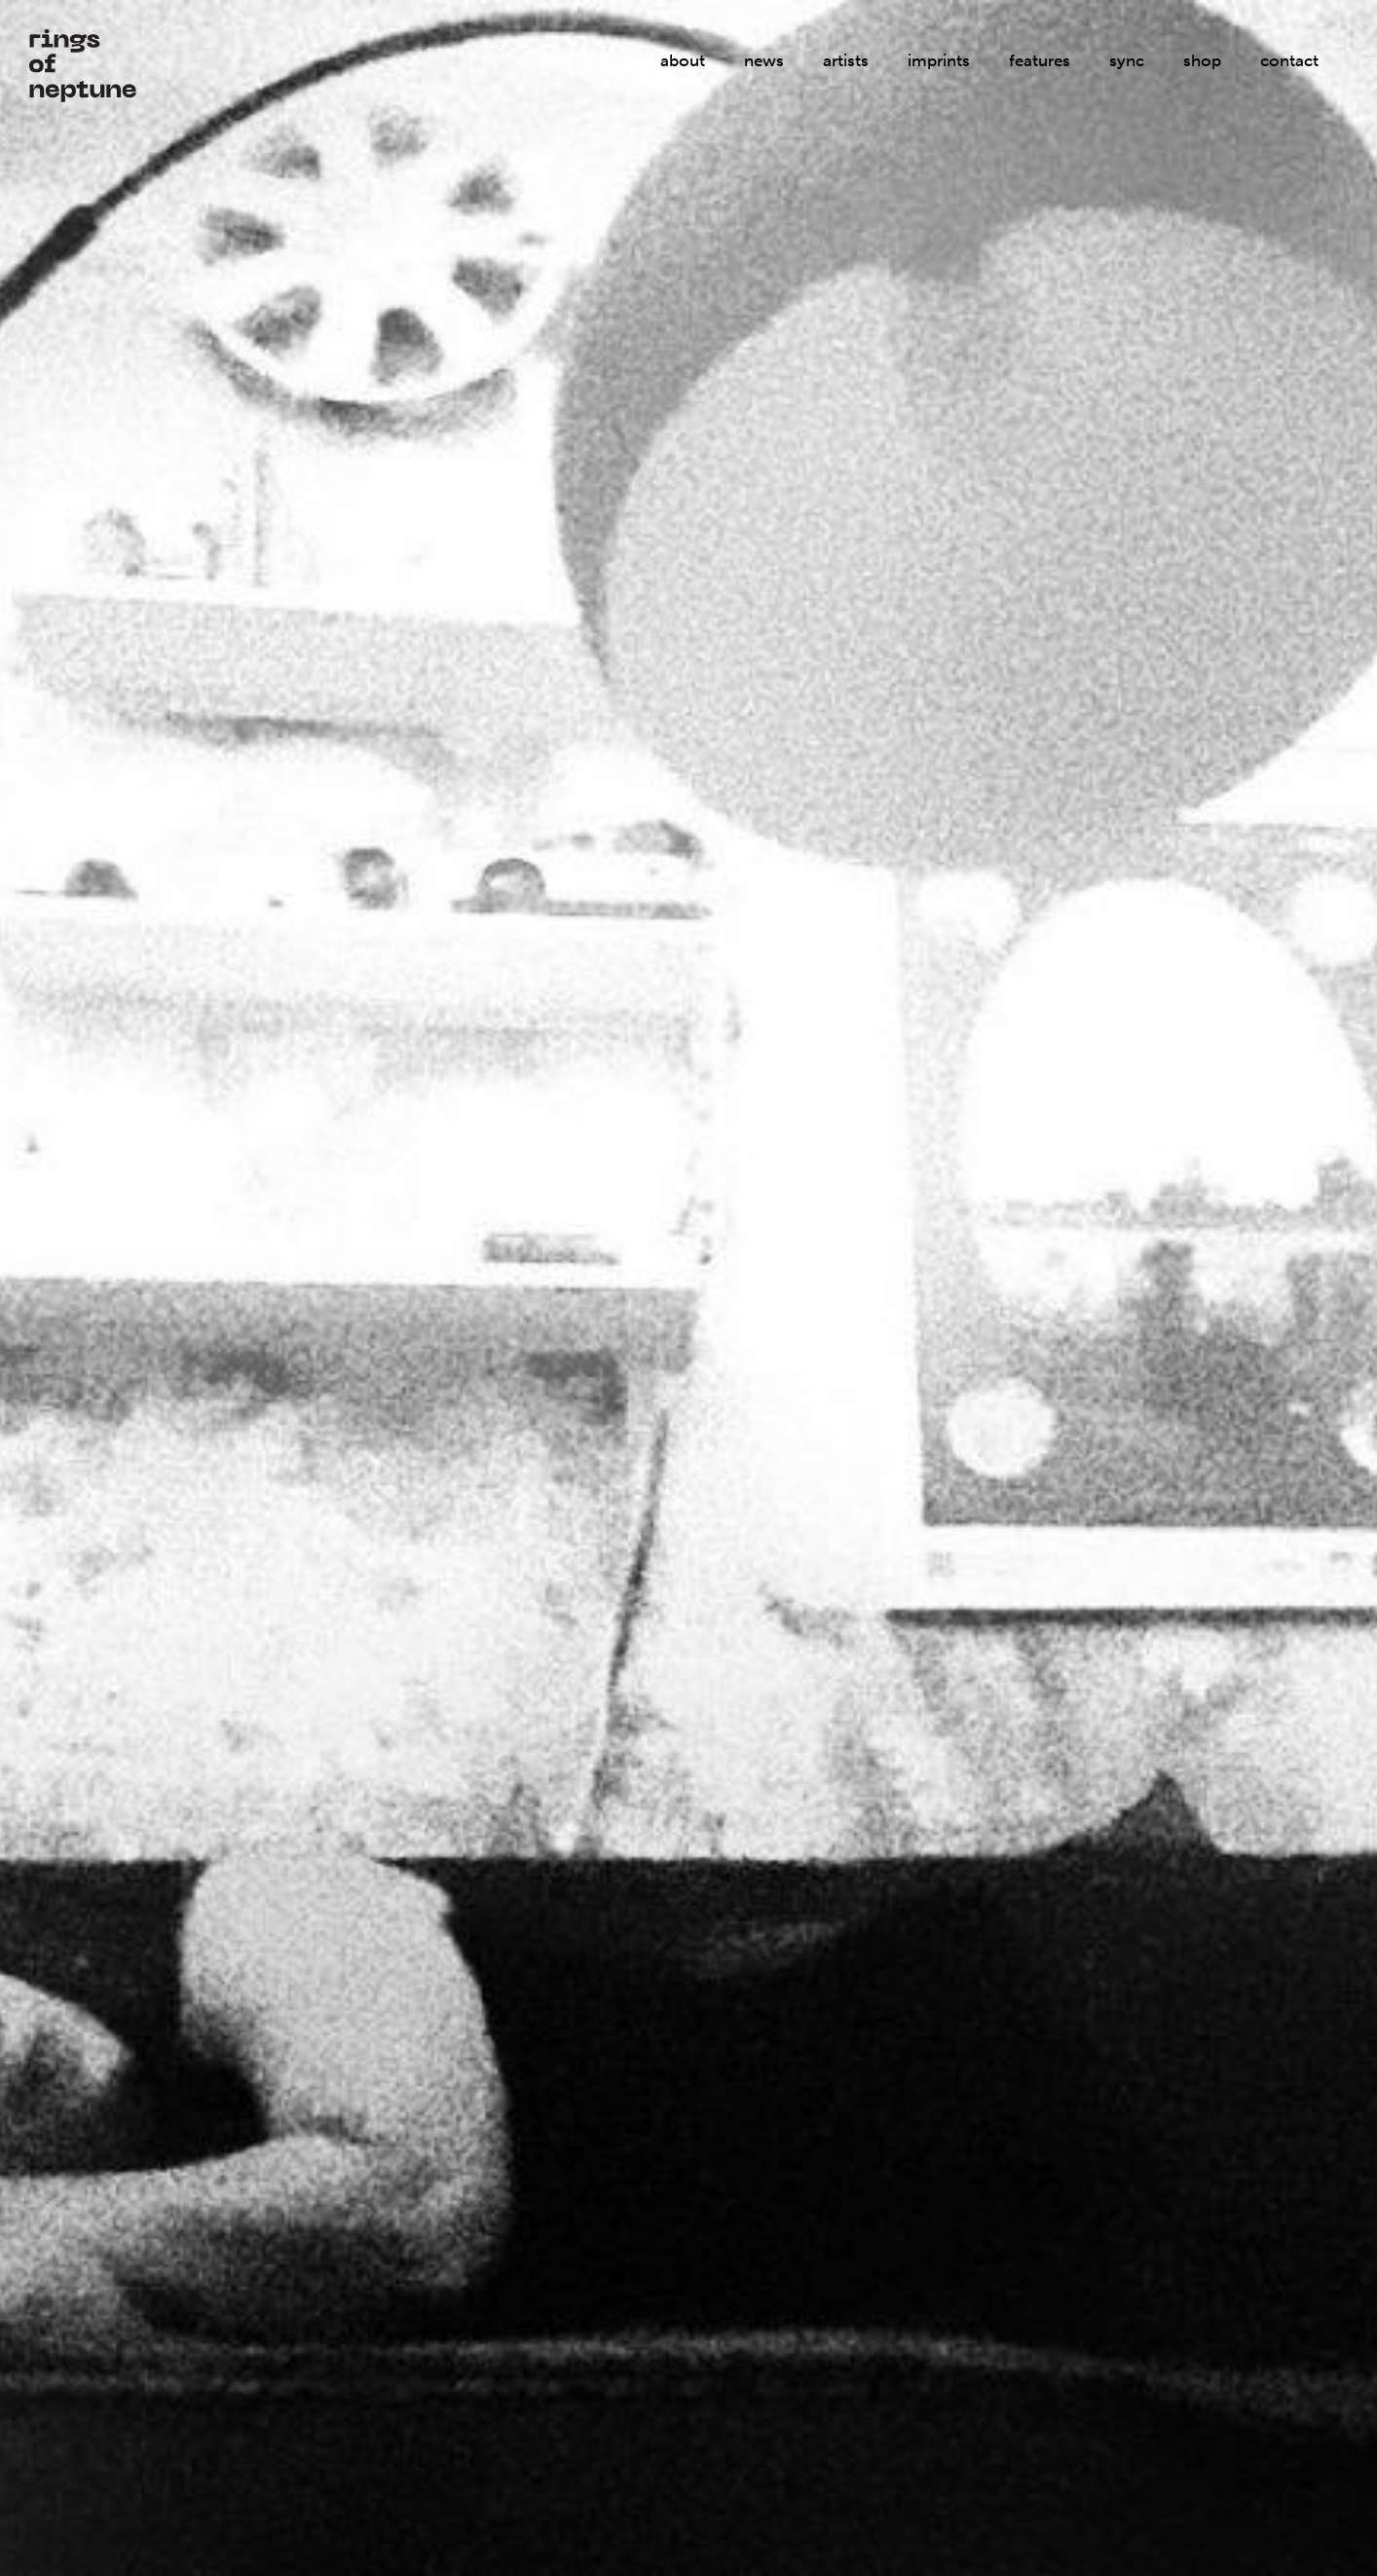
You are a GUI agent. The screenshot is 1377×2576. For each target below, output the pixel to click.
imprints (939, 60)
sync (1126, 60)
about (682, 60)
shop (1202, 60)
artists (846, 60)
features (1039, 60)
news (764, 60)
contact (1289, 60)
